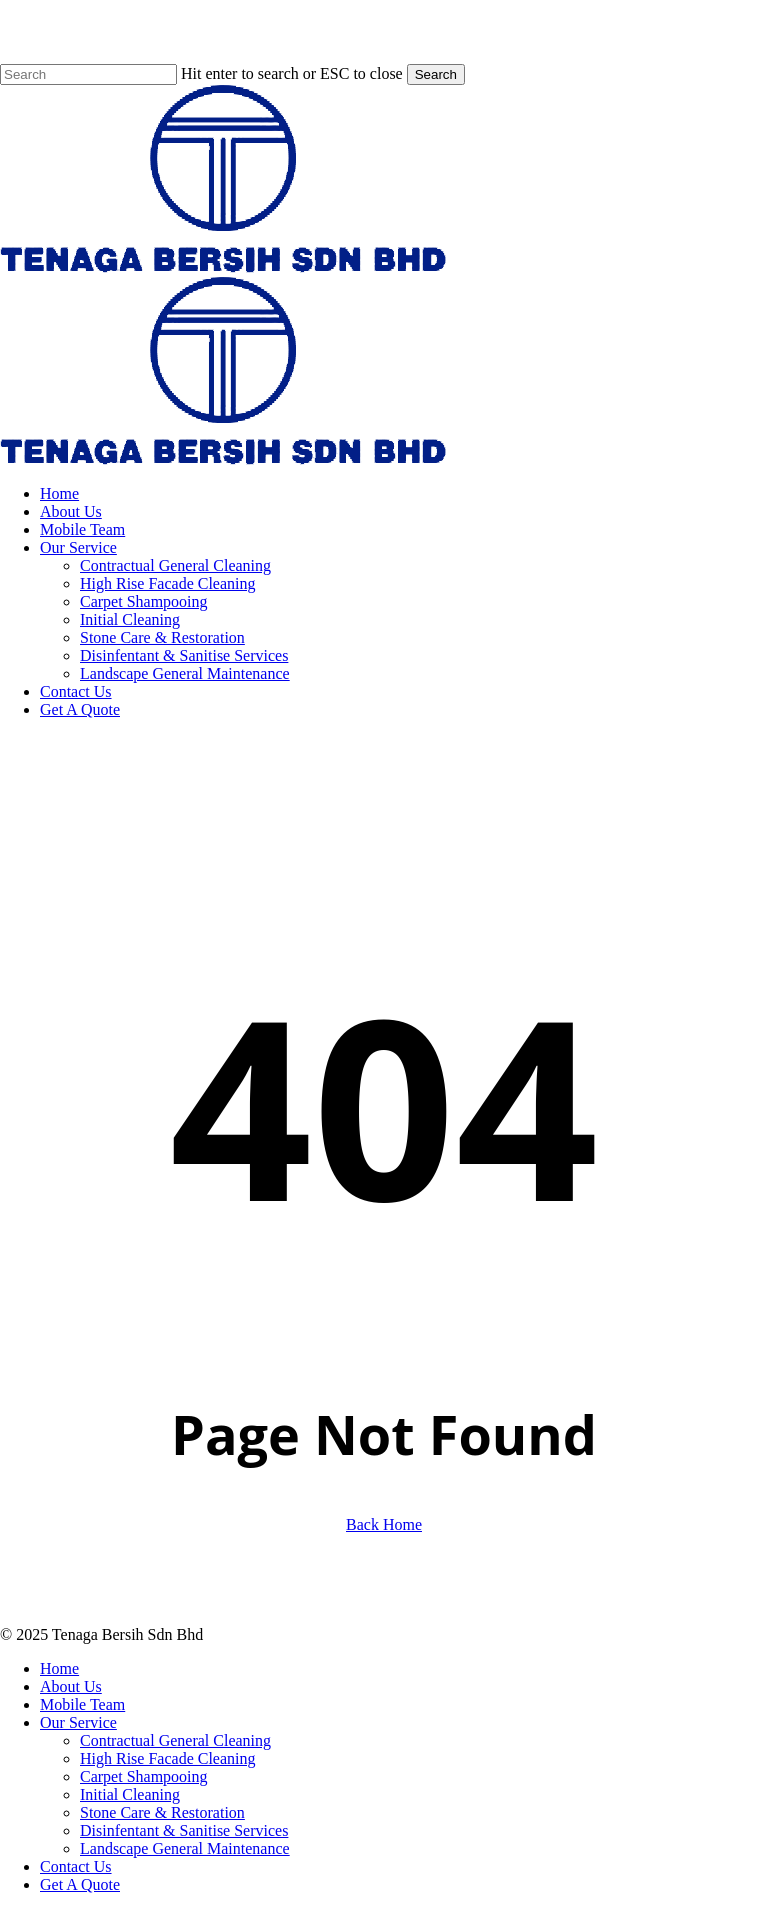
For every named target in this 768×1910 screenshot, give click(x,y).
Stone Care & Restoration (162, 1812)
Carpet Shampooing (144, 1776)
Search (436, 74)
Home (59, 1668)
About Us (71, 1686)
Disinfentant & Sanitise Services (184, 1830)
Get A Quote (80, 1884)
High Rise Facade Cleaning (168, 1758)
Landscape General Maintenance (185, 1848)
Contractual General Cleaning (175, 1740)
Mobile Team (82, 1704)
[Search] (88, 74)
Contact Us (76, 1866)
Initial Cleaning (130, 1794)
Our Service (78, 1722)
